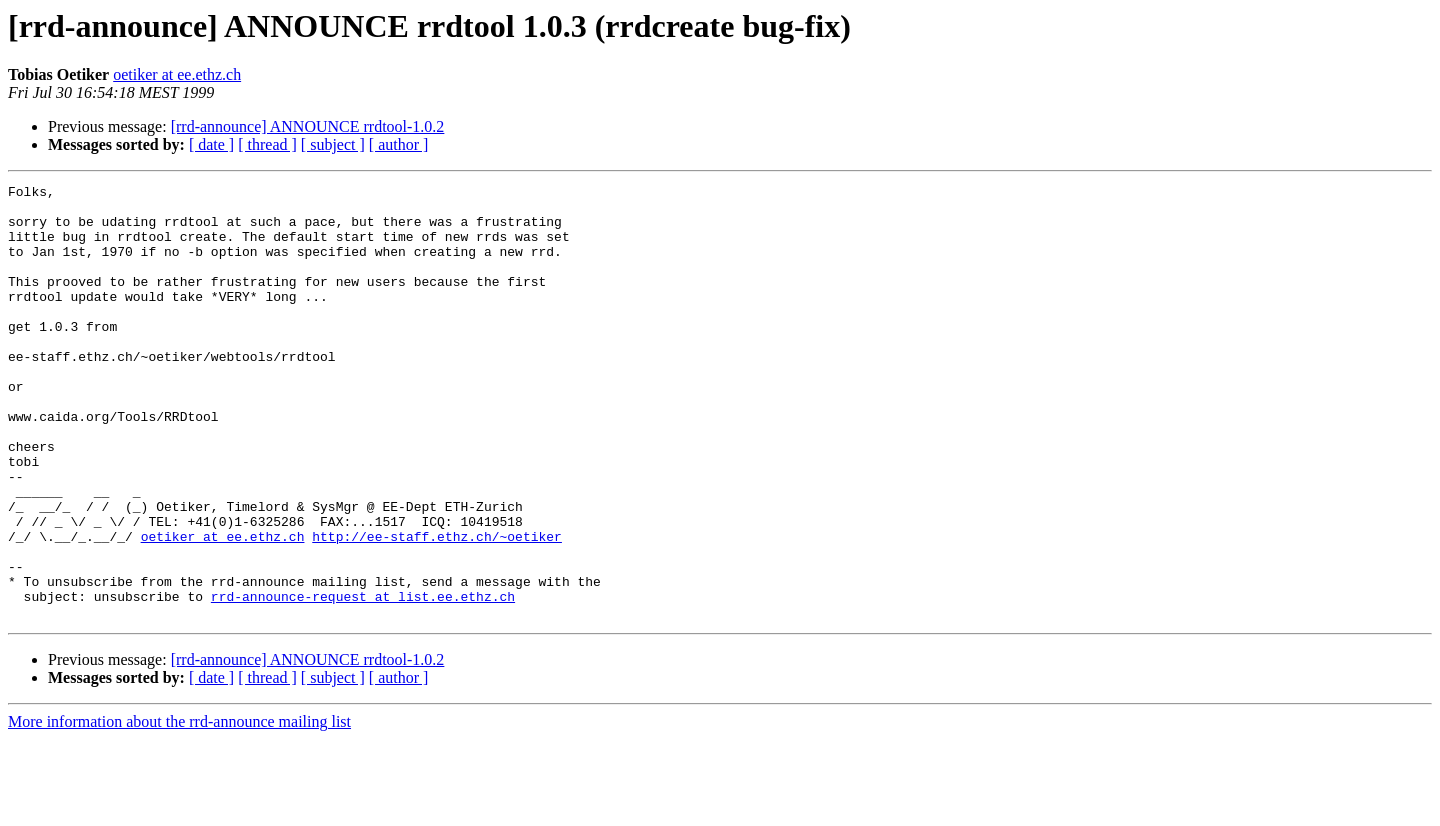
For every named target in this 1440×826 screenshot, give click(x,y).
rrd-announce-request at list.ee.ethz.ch (363, 680)
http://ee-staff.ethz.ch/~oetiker (437, 608)
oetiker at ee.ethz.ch (177, 74)
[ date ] (211, 144)
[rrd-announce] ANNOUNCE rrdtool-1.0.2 (308, 126)
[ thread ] (267, 144)
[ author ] (399, 144)
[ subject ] (333, 144)
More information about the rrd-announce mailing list (179, 808)
